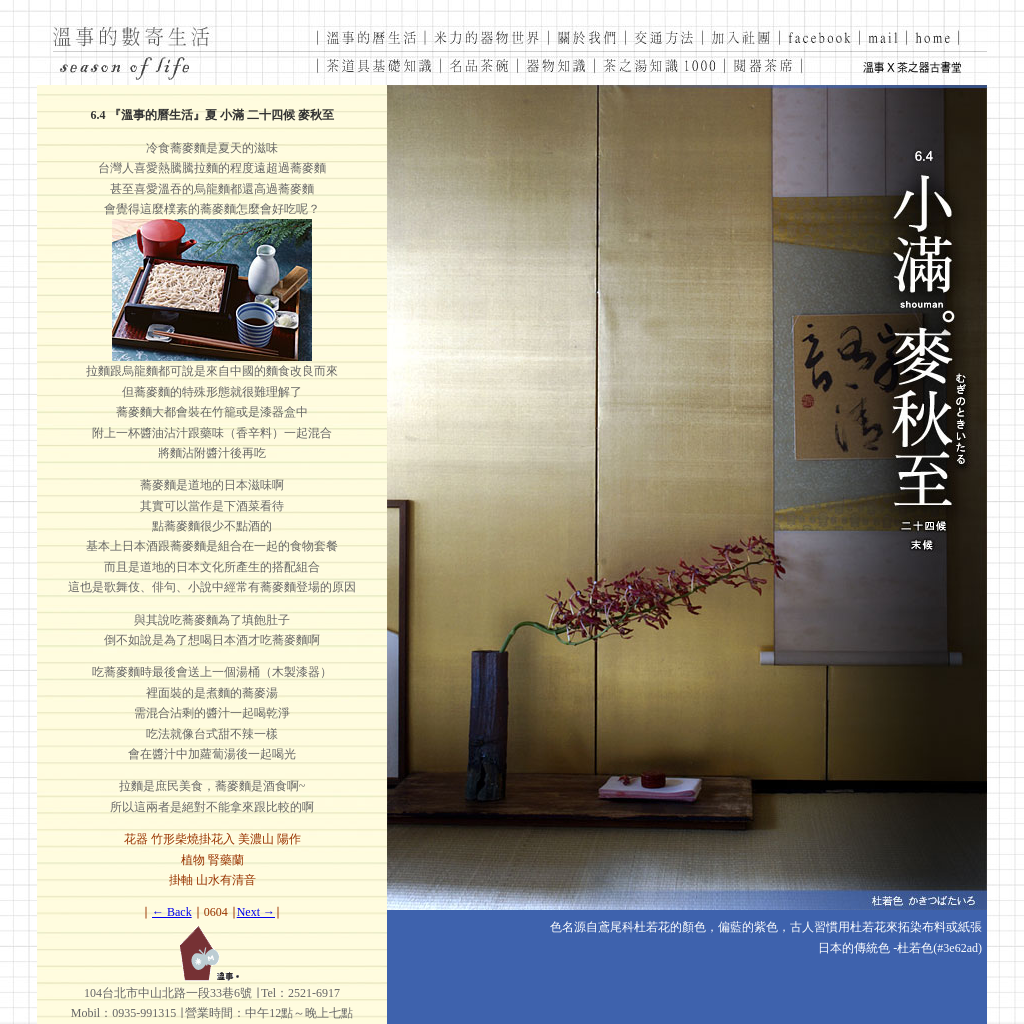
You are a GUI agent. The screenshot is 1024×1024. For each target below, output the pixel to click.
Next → (256, 912)
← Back (172, 912)
